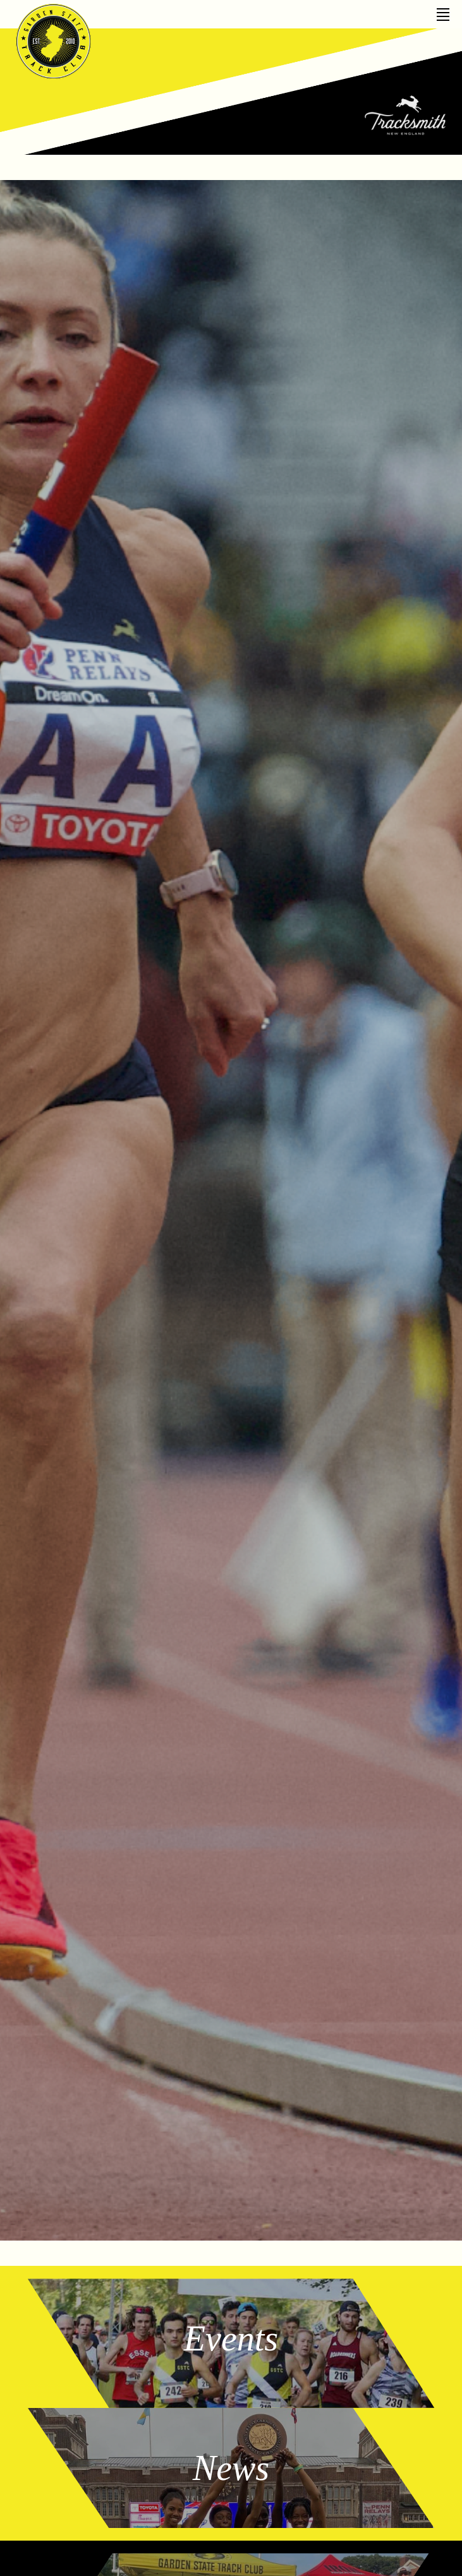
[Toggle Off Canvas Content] (443, 10)
